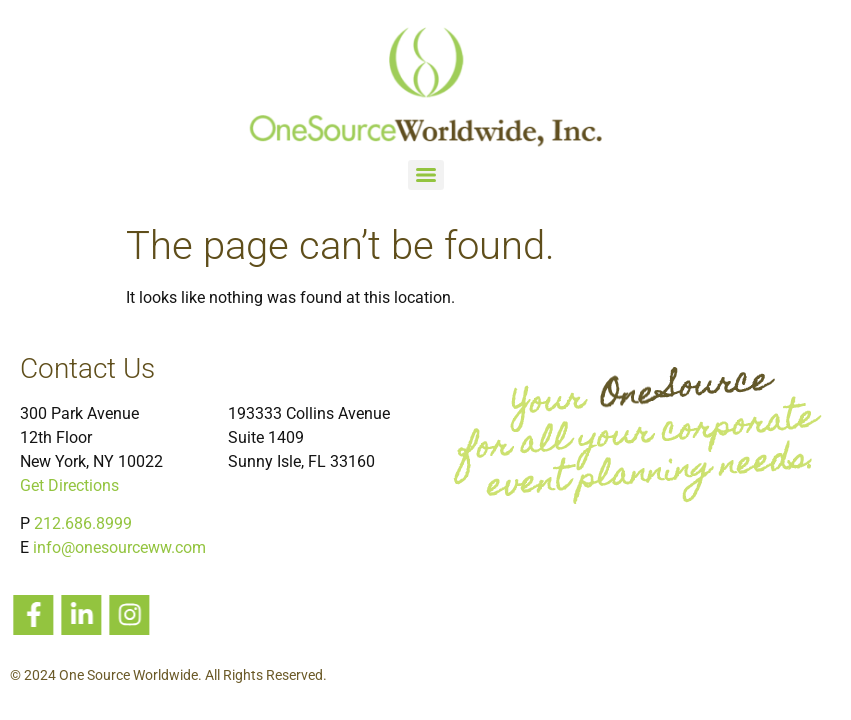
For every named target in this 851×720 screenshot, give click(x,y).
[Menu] (426, 175)
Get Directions (69, 485)
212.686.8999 (83, 523)
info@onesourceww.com (119, 547)
